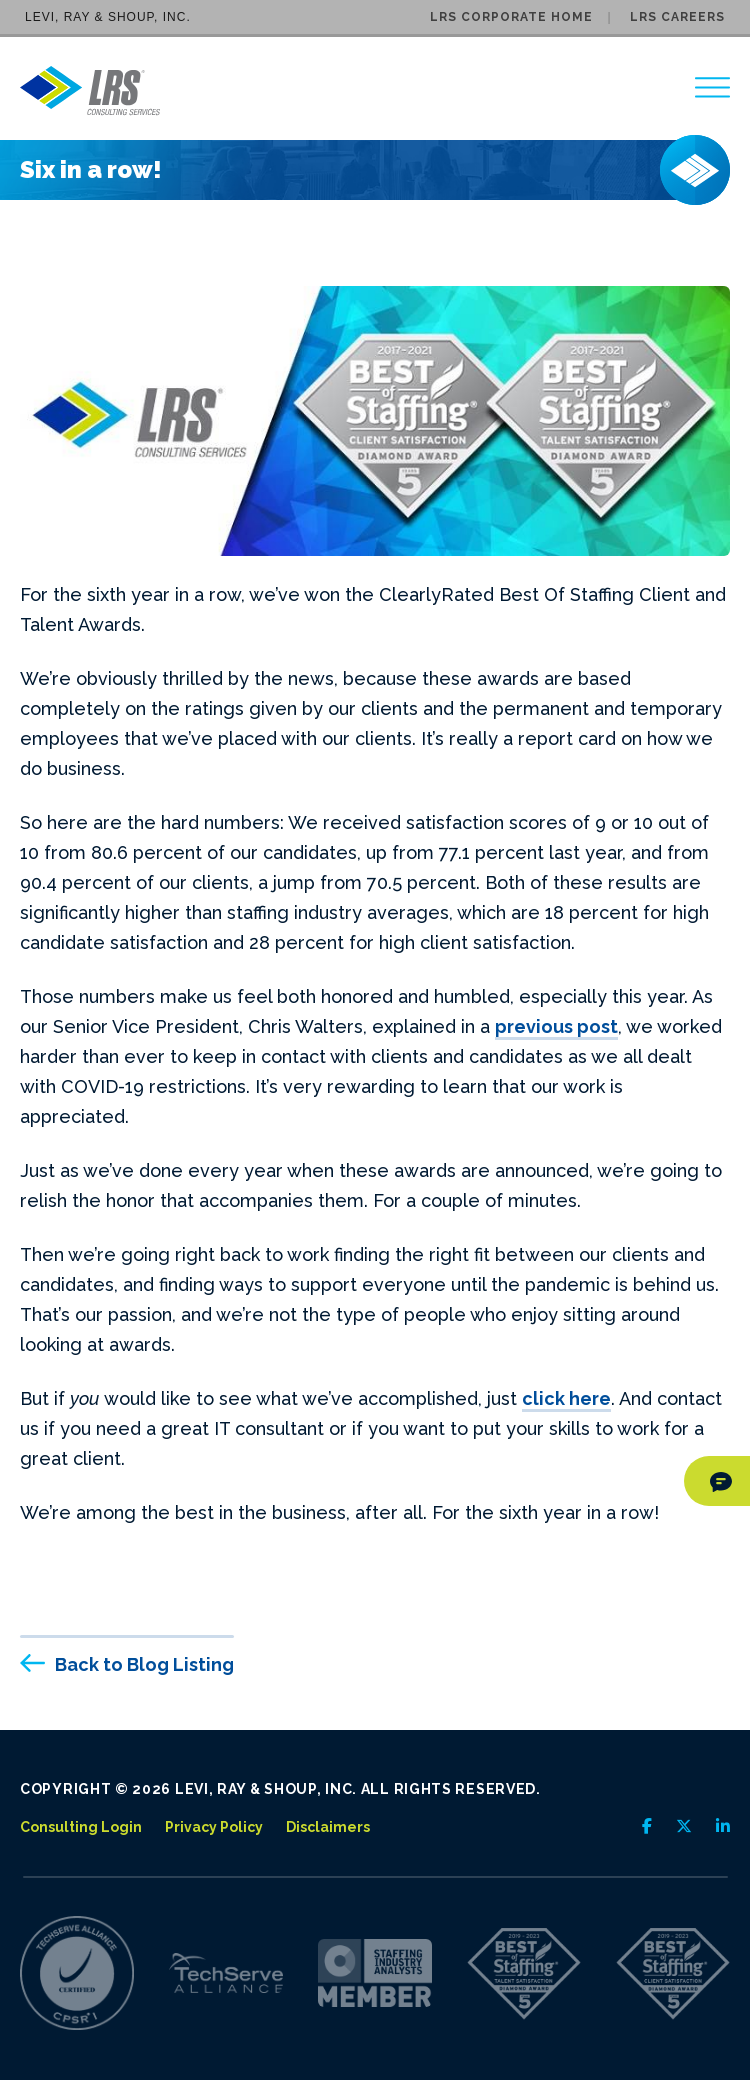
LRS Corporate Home (511, 17)
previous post (556, 1026)
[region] (712, 87)
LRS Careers (677, 17)
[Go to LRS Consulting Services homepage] (90, 90)
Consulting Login (81, 1827)
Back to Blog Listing (144, 1664)
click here (566, 1398)
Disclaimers (328, 1827)
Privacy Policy (214, 1827)
